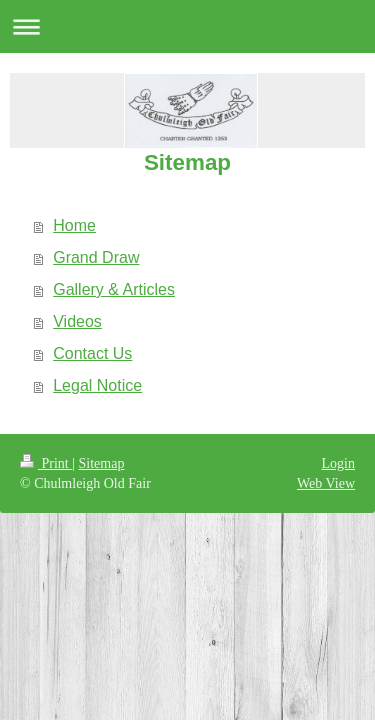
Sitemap (102, 463)
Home (74, 225)
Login (338, 463)
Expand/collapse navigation (187, 26)
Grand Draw (96, 257)
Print (46, 463)
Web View (326, 483)
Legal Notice (97, 385)
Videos (77, 321)
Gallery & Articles (114, 289)
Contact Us (92, 353)
